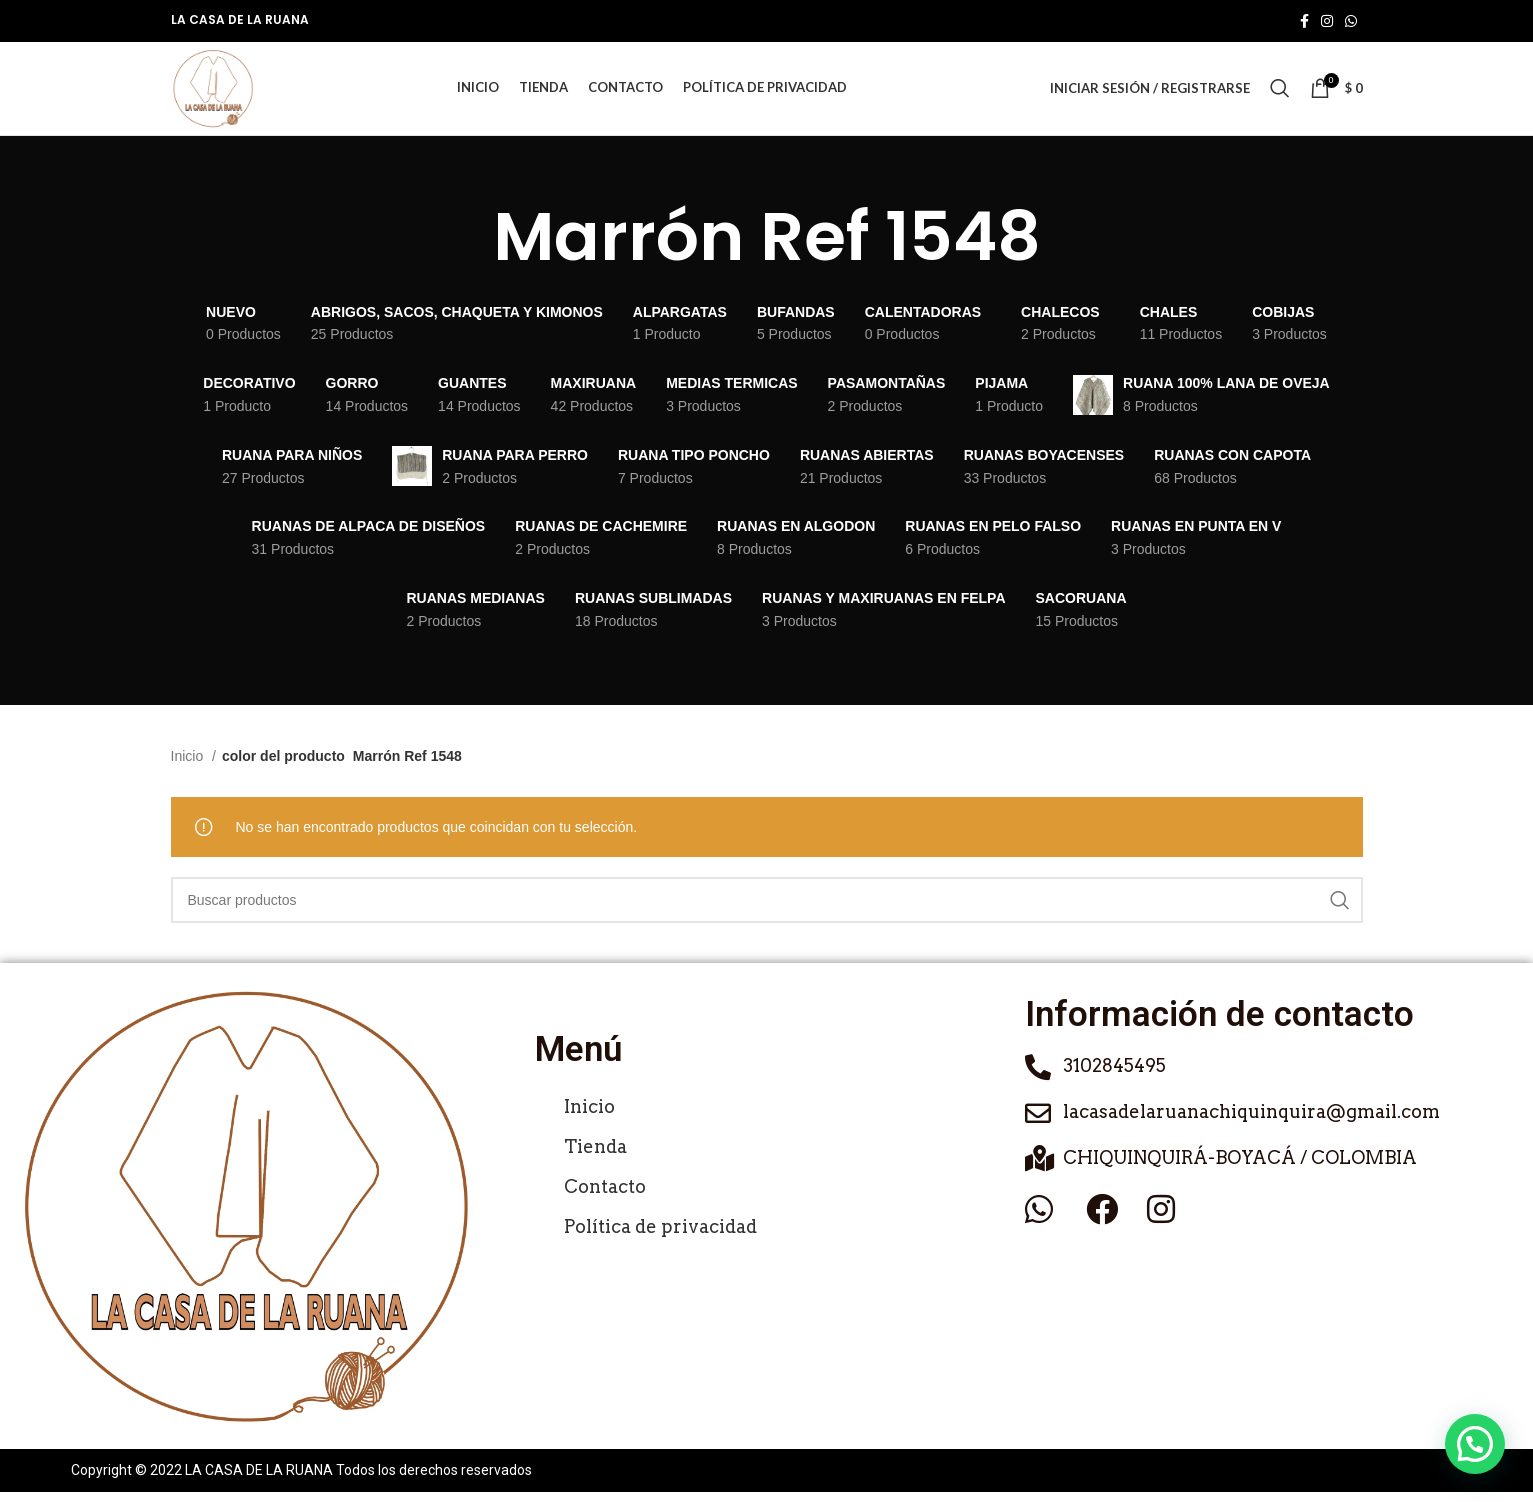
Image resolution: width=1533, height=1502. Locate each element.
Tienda (595, 1157)
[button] (1475, 1444)
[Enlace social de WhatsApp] (1351, 21)
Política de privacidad (660, 1237)
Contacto (605, 1197)
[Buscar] (1280, 94)
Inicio (189, 767)
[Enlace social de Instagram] (1327, 21)
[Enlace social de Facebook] (1304, 21)
